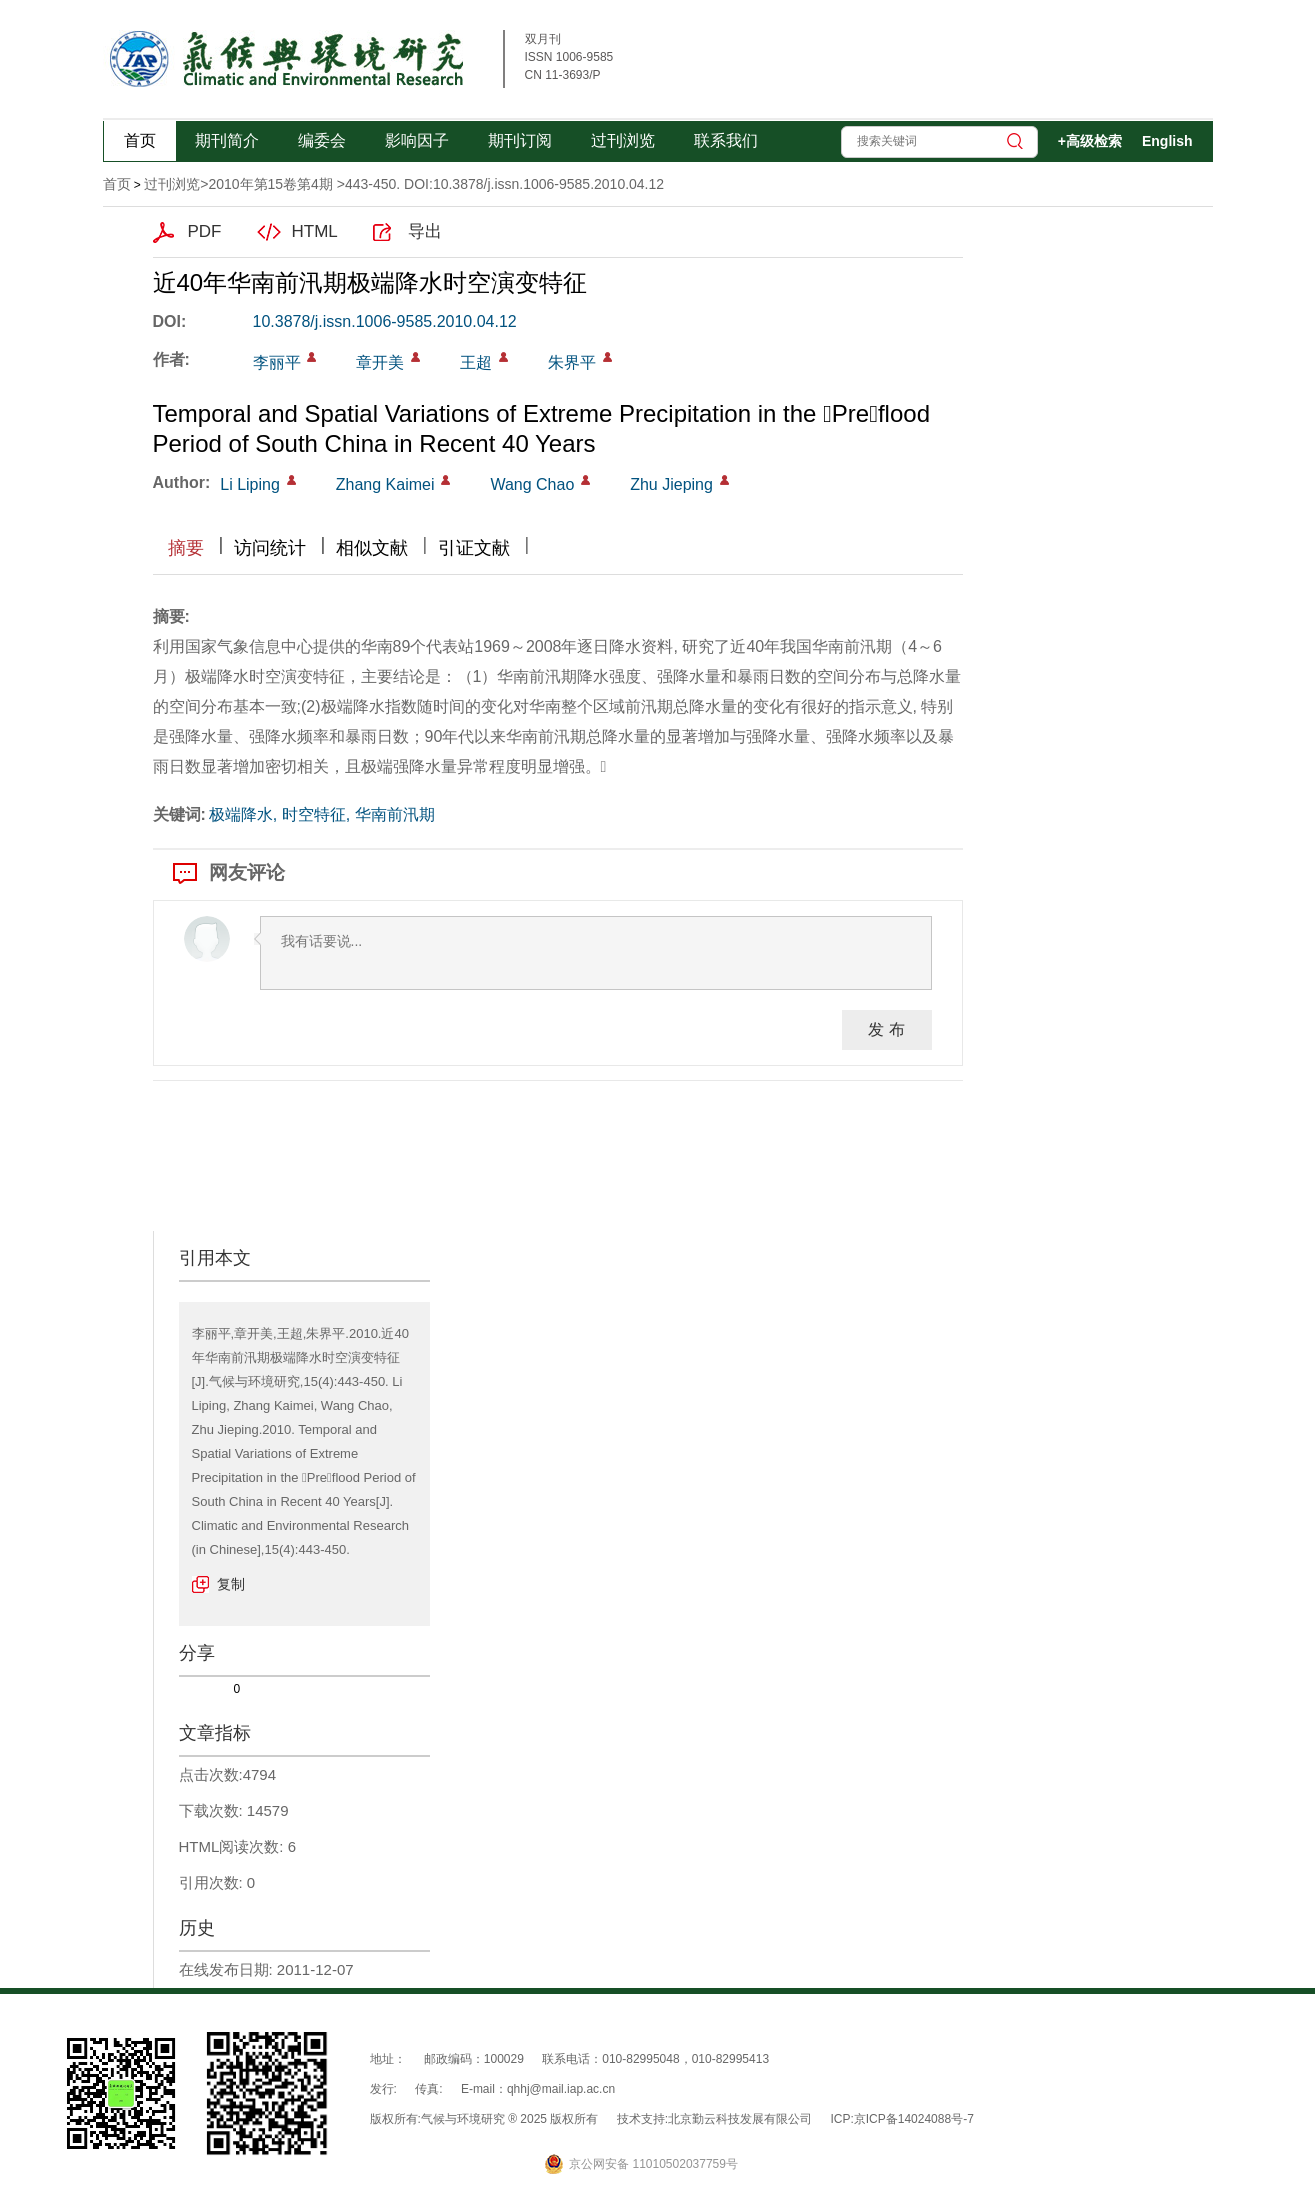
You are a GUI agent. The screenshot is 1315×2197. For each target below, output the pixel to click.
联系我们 (726, 140)
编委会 (322, 140)
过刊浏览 (623, 140)
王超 (476, 362)
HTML (315, 231)
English (1167, 141)
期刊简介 (227, 140)
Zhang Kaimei (385, 484)
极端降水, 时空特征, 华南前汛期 (322, 814)
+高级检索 (1090, 141)
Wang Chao (532, 484)
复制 (231, 1584)
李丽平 (277, 362)
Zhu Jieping (671, 484)
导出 (425, 231)
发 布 (886, 1029)
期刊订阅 (520, 140)
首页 (140, 140)
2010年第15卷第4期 (270, 184)
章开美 (380, 362)
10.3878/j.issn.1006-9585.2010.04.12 (385, 321)
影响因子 (417, 140)
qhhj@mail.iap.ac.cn (561, 2089)
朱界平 (572, 362)
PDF (205, 231)
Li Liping (250, 484)
